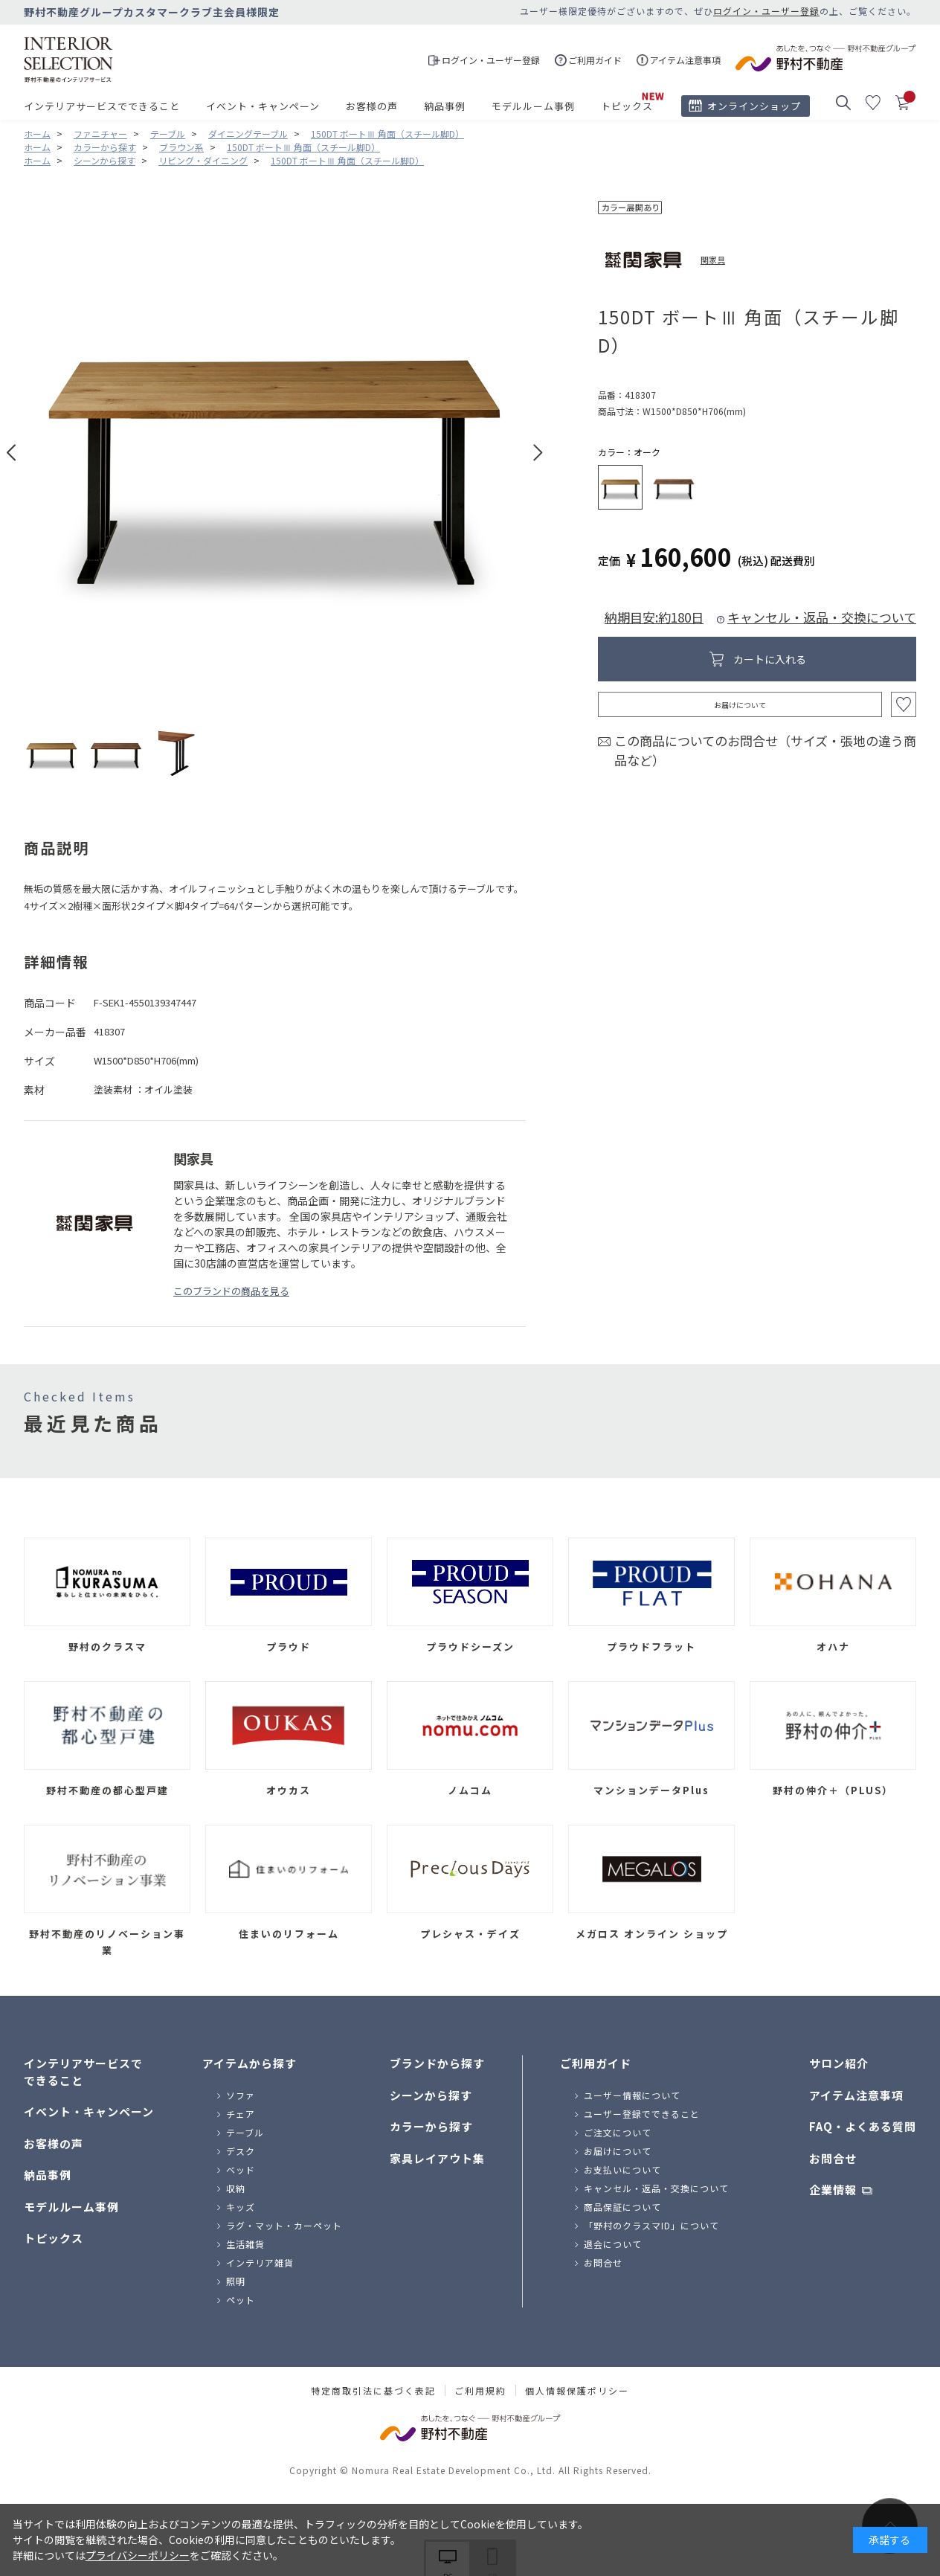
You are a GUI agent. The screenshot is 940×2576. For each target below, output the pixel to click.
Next (538, 452)
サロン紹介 (839, 2063)
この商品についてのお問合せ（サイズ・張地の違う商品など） (765, 750)
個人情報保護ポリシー (577, 2390)
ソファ (240, 2095)
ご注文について (617, 2132)
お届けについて (740, 704)
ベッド (240, 2169)
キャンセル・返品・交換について (821, 617)
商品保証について (622, 2206)
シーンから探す (431, 2095)
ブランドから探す (437, 2063)
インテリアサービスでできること (102, 106)
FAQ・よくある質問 (862, 2126)
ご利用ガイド (595, 2063)
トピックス (627, 106)
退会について (613, 2244)
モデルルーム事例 (533, 106)
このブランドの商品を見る (231, 1291)
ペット (240, 2299)
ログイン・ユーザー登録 (766, 10)
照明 (235, 2281)
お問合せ (603, 2262)
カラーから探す (431, 2126)
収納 (235, 2188)
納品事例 (445, 106)
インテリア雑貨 (260, 2262)
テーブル (245, 2132)
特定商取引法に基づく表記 (373, 2390)
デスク (240, 2151)
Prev (11, 452)
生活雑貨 (245, 2244)
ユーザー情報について (632, 2095)
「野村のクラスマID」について (651, 2225)
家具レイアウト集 (437, 2158)
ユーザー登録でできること (642, 2113)
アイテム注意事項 (856, 2095)
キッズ (240, 2206)
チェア (240, 2113)
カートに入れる (769, 659)
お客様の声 (372, 106)
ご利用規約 (480, 2390)
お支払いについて (622, 2169)
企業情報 (833, 2189)
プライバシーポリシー (138, 2555)
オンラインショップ (754, 106)
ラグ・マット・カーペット (284, 2225)
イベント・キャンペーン (263, 106)
